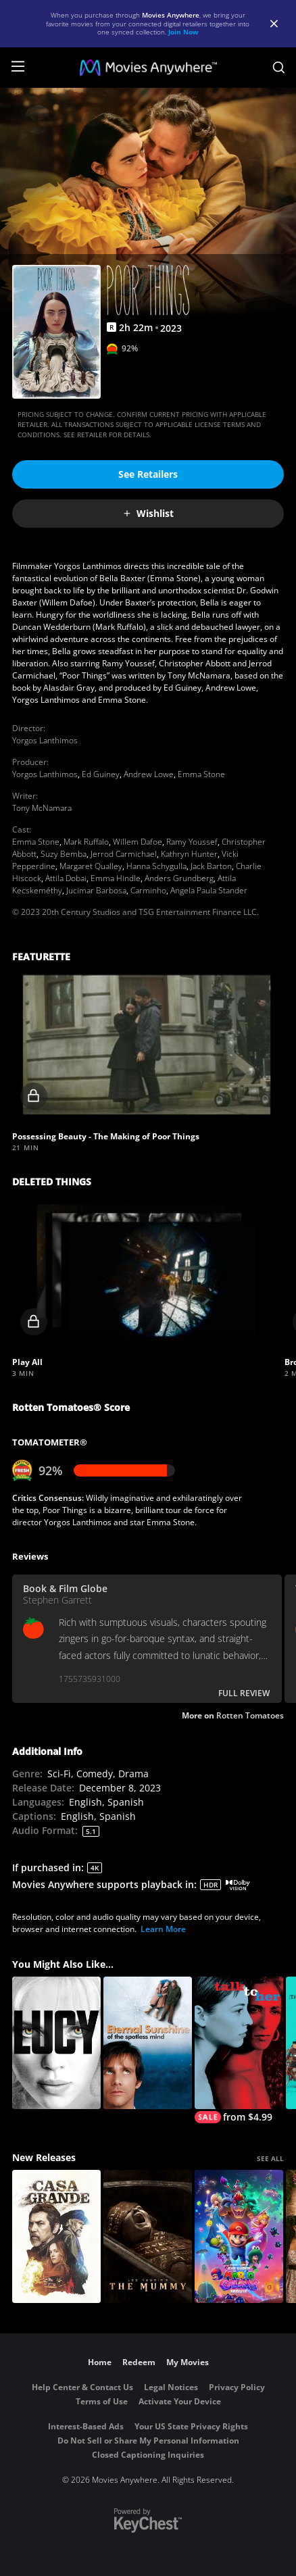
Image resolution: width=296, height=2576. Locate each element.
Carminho (148, 890)
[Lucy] (56, 2043)
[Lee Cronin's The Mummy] (147, 2236)
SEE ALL (270, 2158)
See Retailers (148, 474)
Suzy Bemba (64, 854)
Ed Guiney (101, 774)
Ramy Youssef (192, 841)
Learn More (163, 1929)
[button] (147, 1044)
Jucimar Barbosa (96, 890)
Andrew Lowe (149, 774)
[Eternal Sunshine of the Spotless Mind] (147, 2043)
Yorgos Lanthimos (45, 740)
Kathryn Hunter (189, 854)
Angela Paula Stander (208, 890)
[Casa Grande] (56, 2236)
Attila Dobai (66, 878)
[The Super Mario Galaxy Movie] (239, 2236)
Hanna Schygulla (156, 866)
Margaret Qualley (90, 866)
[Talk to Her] (239, 2050)
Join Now (183, 31)
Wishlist (148, 513)
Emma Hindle (116, 878)
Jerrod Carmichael (124, 854)
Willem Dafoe (137, 841)
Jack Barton (211, 866)
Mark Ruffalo (86, 841)
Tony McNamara (42, 808)
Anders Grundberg (179, 878)
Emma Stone (201, 774)
